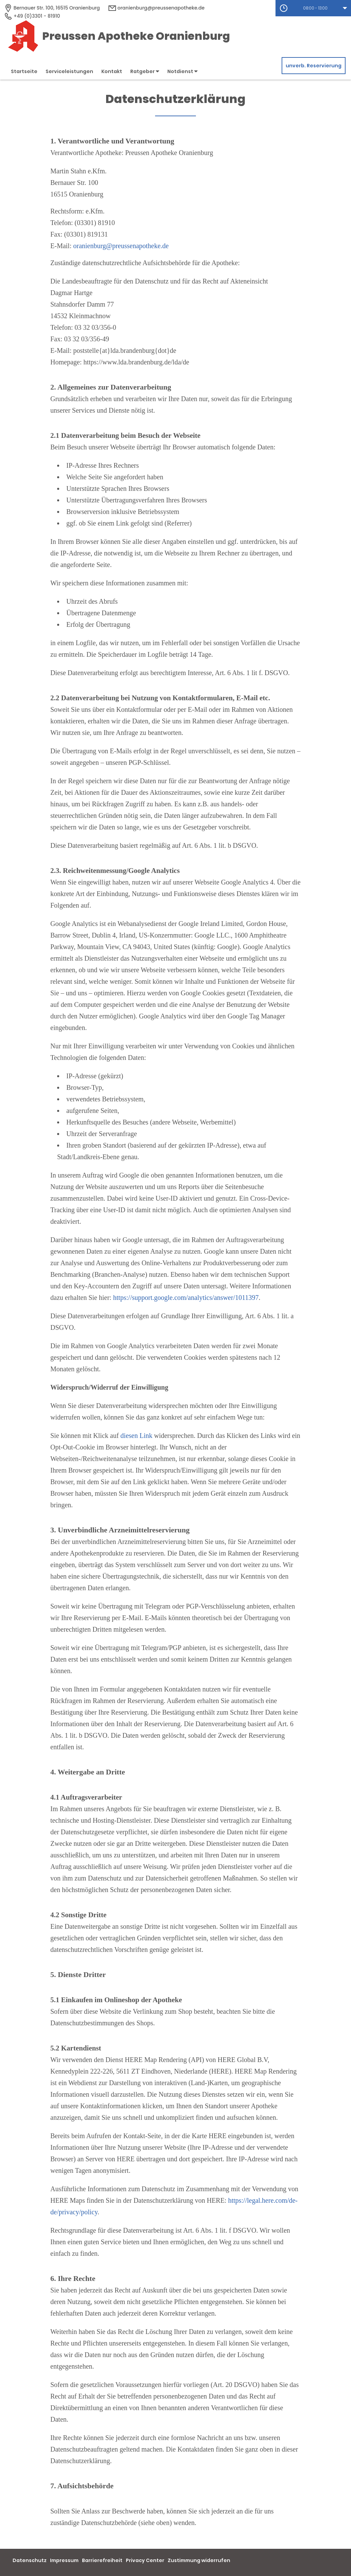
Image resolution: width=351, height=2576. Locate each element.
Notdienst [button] (182, 71)
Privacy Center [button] (145, 2560)
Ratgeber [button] (144, 71)
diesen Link (136, 1435)
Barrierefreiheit (102, 2560)
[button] (313, 8)
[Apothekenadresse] (52, 7)
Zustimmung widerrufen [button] (199, 2560)
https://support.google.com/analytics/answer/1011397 (185, 1297)
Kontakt (111, 71)
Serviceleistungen (69, 71)
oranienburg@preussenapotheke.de (121, 246)
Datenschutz (30, 2560)
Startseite (24, 71)
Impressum (64, 2560)
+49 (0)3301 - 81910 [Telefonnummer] (32, 16)
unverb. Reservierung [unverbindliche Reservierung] (313, 65)
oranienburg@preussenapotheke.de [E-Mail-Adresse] (156, 7)
